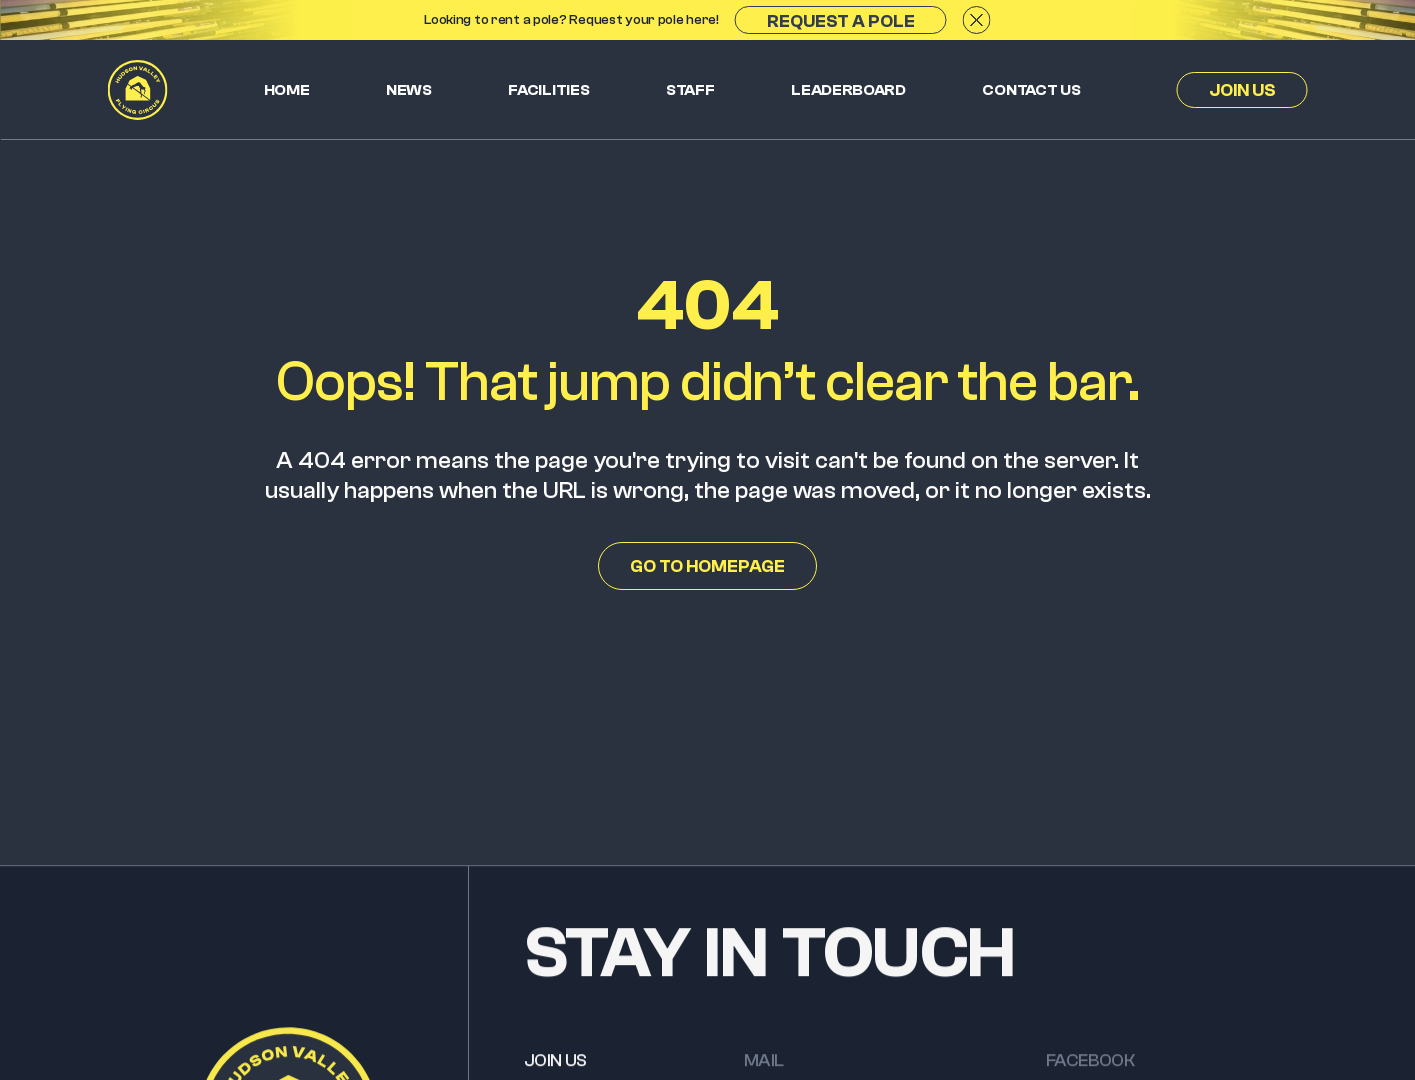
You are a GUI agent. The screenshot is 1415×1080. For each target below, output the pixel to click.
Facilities (548, 90)
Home (287, 90)
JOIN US (555, 1066)
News (409, 90)
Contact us (1031, 90)
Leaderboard (848, 90)
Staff (690, 90)
